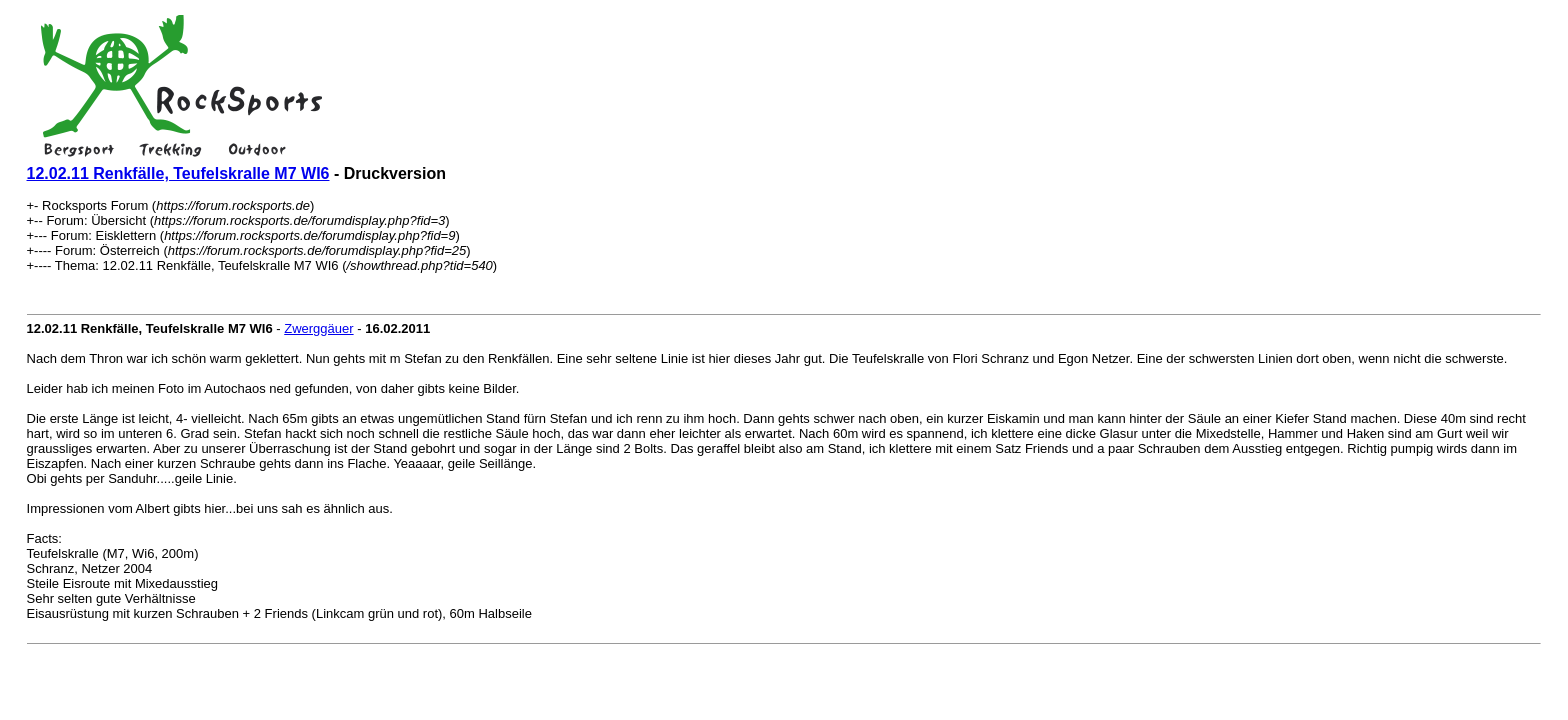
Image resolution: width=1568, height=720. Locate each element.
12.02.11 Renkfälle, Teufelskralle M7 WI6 (178, 173)
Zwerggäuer (318, 328)
